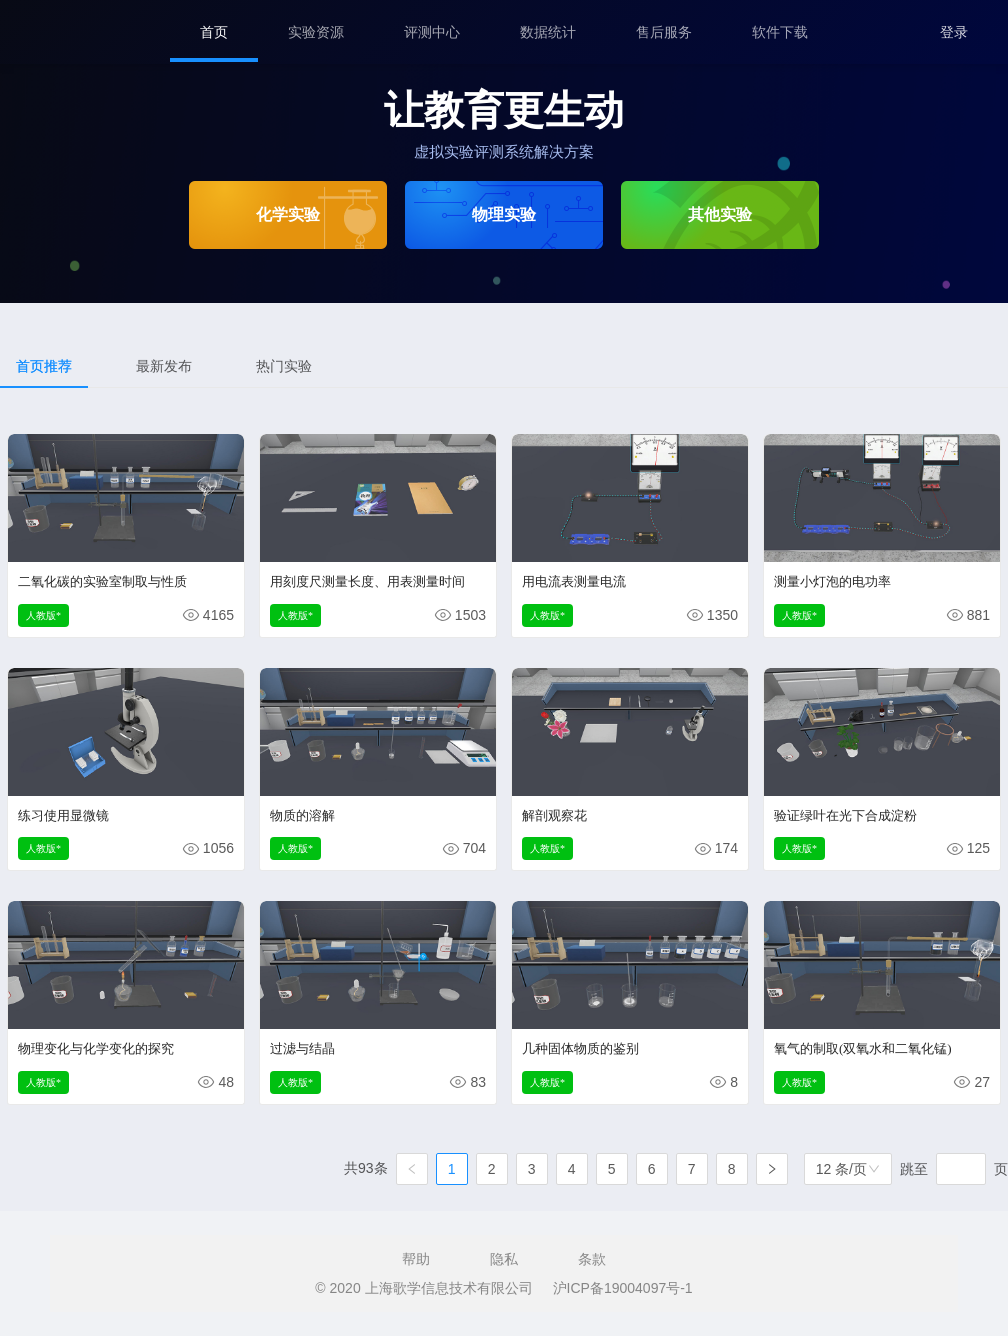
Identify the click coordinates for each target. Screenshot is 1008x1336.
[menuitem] (214, 32)
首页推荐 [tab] (44, 366)
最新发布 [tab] (164, 366)
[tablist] (504, 366)
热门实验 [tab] (284, 366)
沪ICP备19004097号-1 (623, 1288)
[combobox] (848, 1169)
